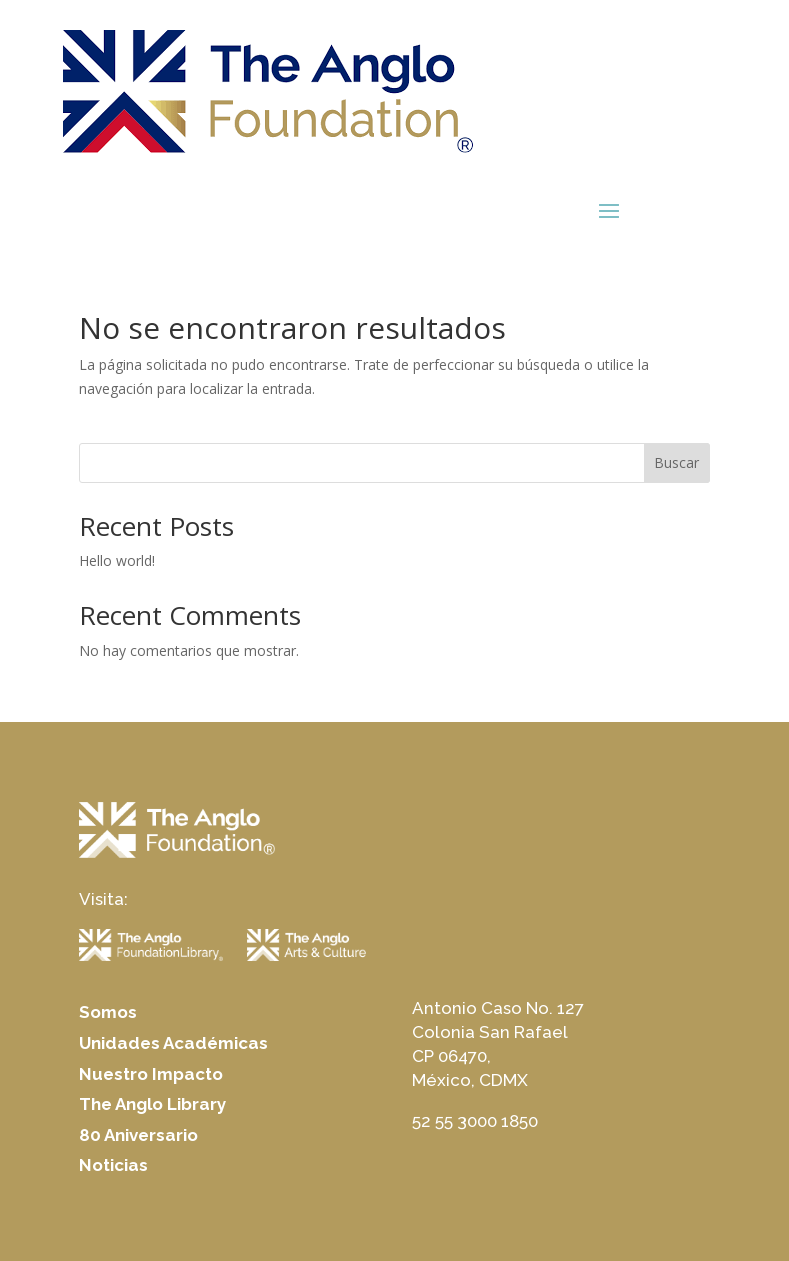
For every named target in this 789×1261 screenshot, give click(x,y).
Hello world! (117, 560)
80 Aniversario (138, 1135)
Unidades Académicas (173, 1043)
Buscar (676, 462)
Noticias (113, 1165)
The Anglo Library (152, 1104)
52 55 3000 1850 (475, 1121)
